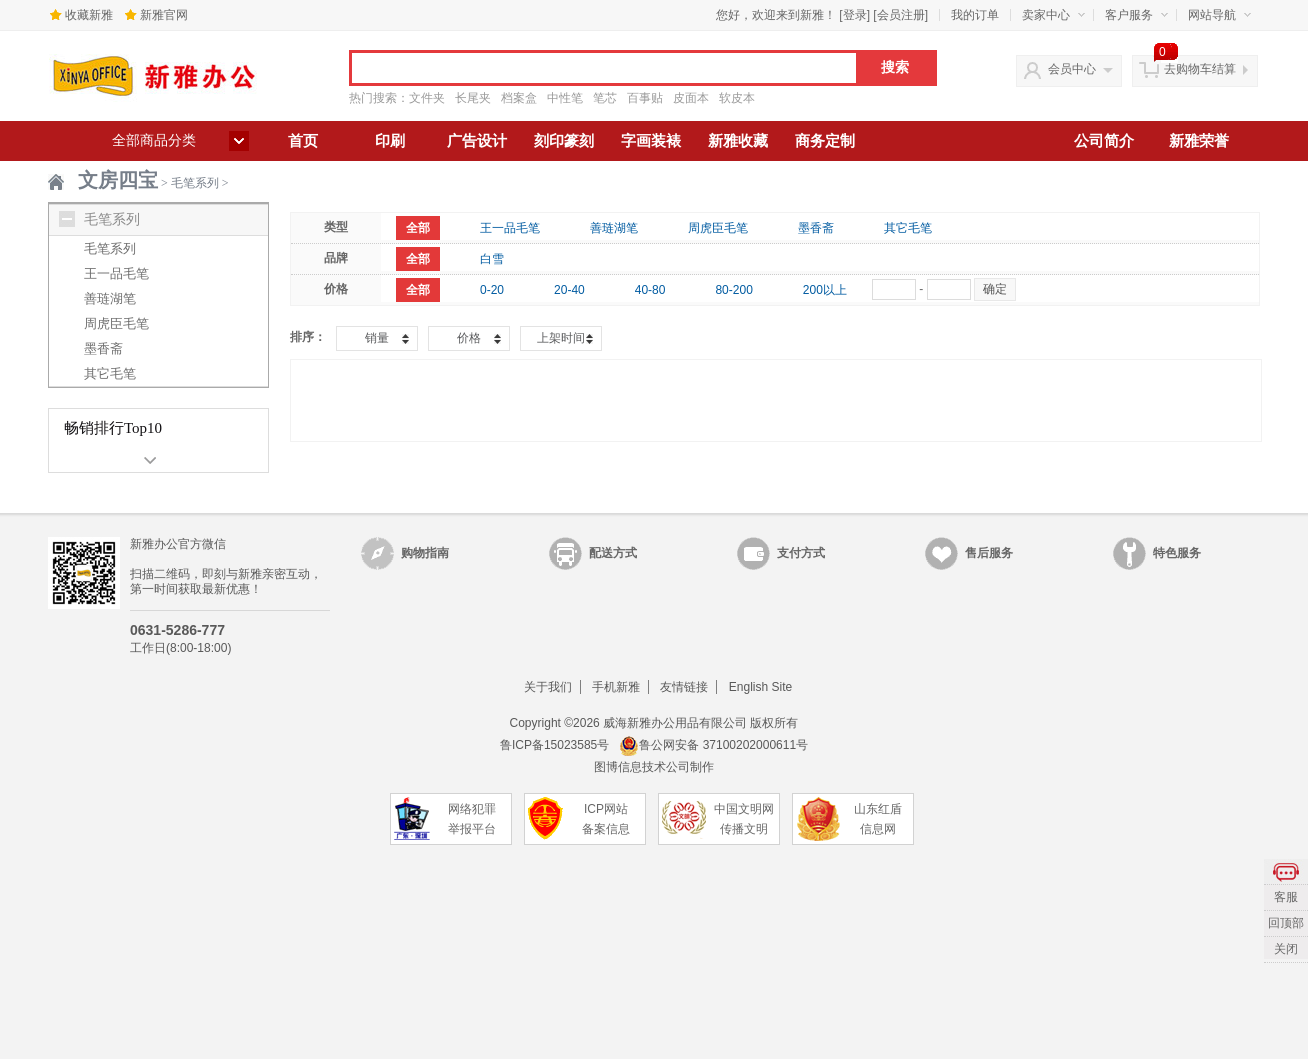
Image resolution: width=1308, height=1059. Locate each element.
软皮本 (737, 98)
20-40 (569, 290)
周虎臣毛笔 (116, 323)
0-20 (492, 290)
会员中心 (1072, 69)
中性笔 (565, 98)
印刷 (390, 141)
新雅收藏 (738, 141)
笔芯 (605, 98)
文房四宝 (118, 180)
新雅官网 (164, 15)
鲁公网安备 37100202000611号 (713, 745)
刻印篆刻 (564, 141)
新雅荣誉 (1199, 141)
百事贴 (645, 98)
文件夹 (427, 98)
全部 (418, 228)
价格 (469, 338)
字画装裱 (651, 141)
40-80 (650, 290)
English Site (760, 687)
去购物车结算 (1200, 69)
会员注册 (901, 15)
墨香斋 (103, 348)
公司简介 (1104, 141)
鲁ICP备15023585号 (554, 745)
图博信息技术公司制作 (654, 767)
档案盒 (519, 98)
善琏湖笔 (110, 298)
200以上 (825, 290)
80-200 (733, 290)
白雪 (492, 259)
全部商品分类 (154, 140)
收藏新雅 (89, 15)
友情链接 (684, 687)
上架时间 (561, 338)
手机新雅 (616, 687)
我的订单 (975, 15)
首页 (303, 141)
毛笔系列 (195, 183)
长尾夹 (473, 98)
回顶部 (1286, 923)
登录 (855, 15)
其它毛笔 (110, 373)
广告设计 (477, 141)
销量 (377, 338)
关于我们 (548, 687)
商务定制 (825, 141)
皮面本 (691, 98)
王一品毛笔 (116, 273)
